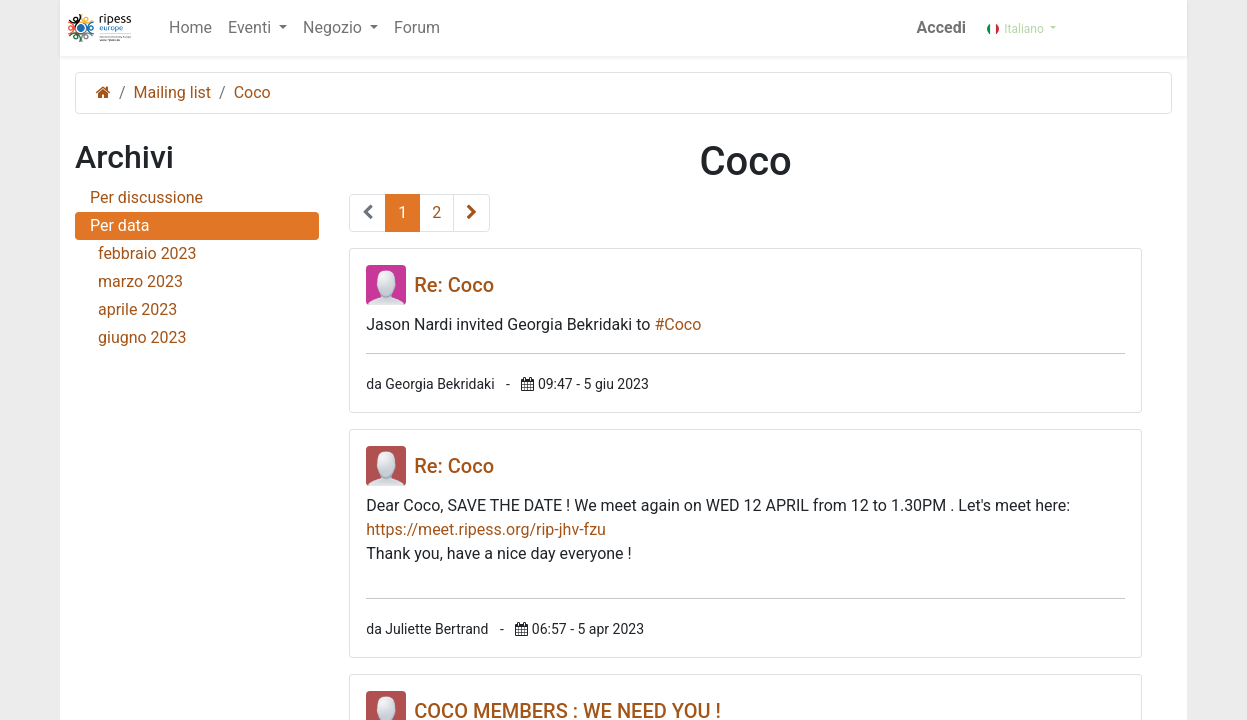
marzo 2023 (201, 281)
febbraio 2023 (201, 253)
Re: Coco (454, 285)
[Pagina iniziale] (103, 92)
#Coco (677, 324)
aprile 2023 (201, 309)
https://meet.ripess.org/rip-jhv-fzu (486, 529)
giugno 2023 (201, 337)
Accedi (943, 27)
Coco (252, 92)
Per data (120, 225)
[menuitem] (188, 28)
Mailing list (172, 92)
